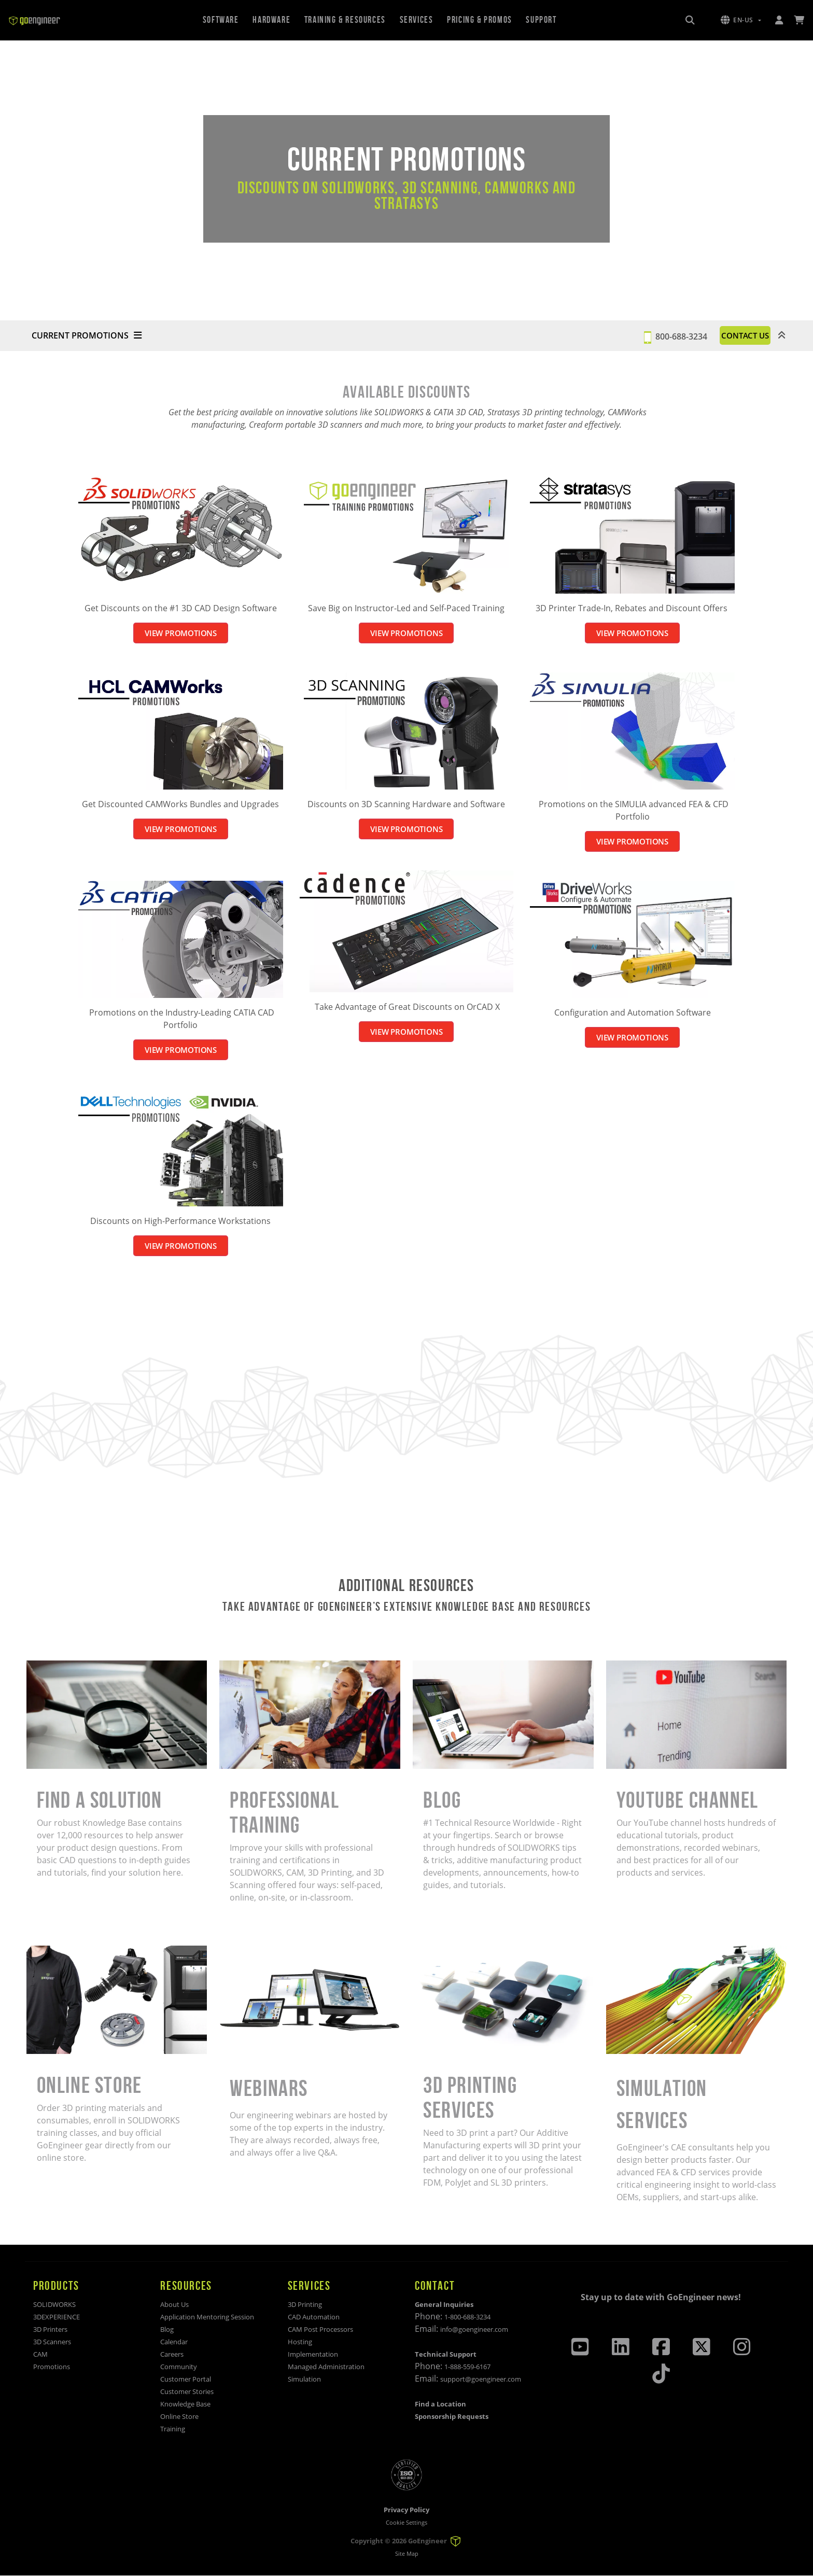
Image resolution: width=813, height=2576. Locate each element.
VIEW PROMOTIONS (180, 633)
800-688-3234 (654, 335)
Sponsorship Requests (451, 2416)
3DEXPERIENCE (56, 2316)
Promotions (51, 2366)
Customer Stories (187, 2391)
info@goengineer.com (474, 2329)
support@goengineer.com (480, 2379)
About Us (174, 2304)
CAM (40, 2354)
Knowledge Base (185, 2404)
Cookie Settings (406, 2522)
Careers (172, 2354)
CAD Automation (314, 2316)
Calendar (174, 2341)
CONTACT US (731, 335)
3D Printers (50, 2329)
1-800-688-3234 (467, 2316)
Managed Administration (326, 2366)
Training (172, 2428)
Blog (167, 2329)
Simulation (304, 2379)
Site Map (406, 2554)
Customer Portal (185, 2379)
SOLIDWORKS (54, 2304)
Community (178, 2366)
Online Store (179, 2416)
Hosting (300, 2341)
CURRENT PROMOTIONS (87, 335)
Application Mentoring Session (207, 2316)
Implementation (313, 2354)
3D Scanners (52, 2341)
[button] (741, 20)
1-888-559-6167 (467, 2366)
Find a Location (440, 2404)
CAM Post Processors (320, 2329)
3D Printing (305, 2304)
